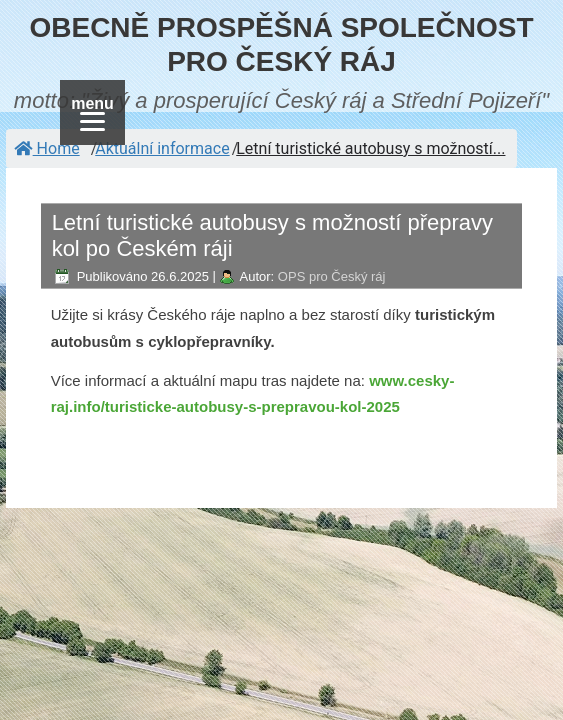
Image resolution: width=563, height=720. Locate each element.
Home (47, 148)
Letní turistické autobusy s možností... (370, 148)
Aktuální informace (162, 148)
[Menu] (92, 112)
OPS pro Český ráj (332, 276)
